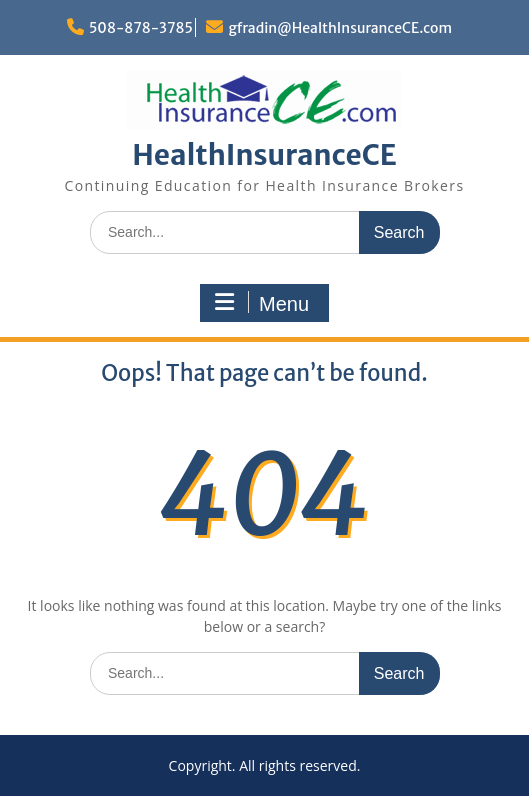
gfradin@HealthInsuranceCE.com (340, 28)
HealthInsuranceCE (264, 155)
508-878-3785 (141, 28)
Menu (262, 303)
